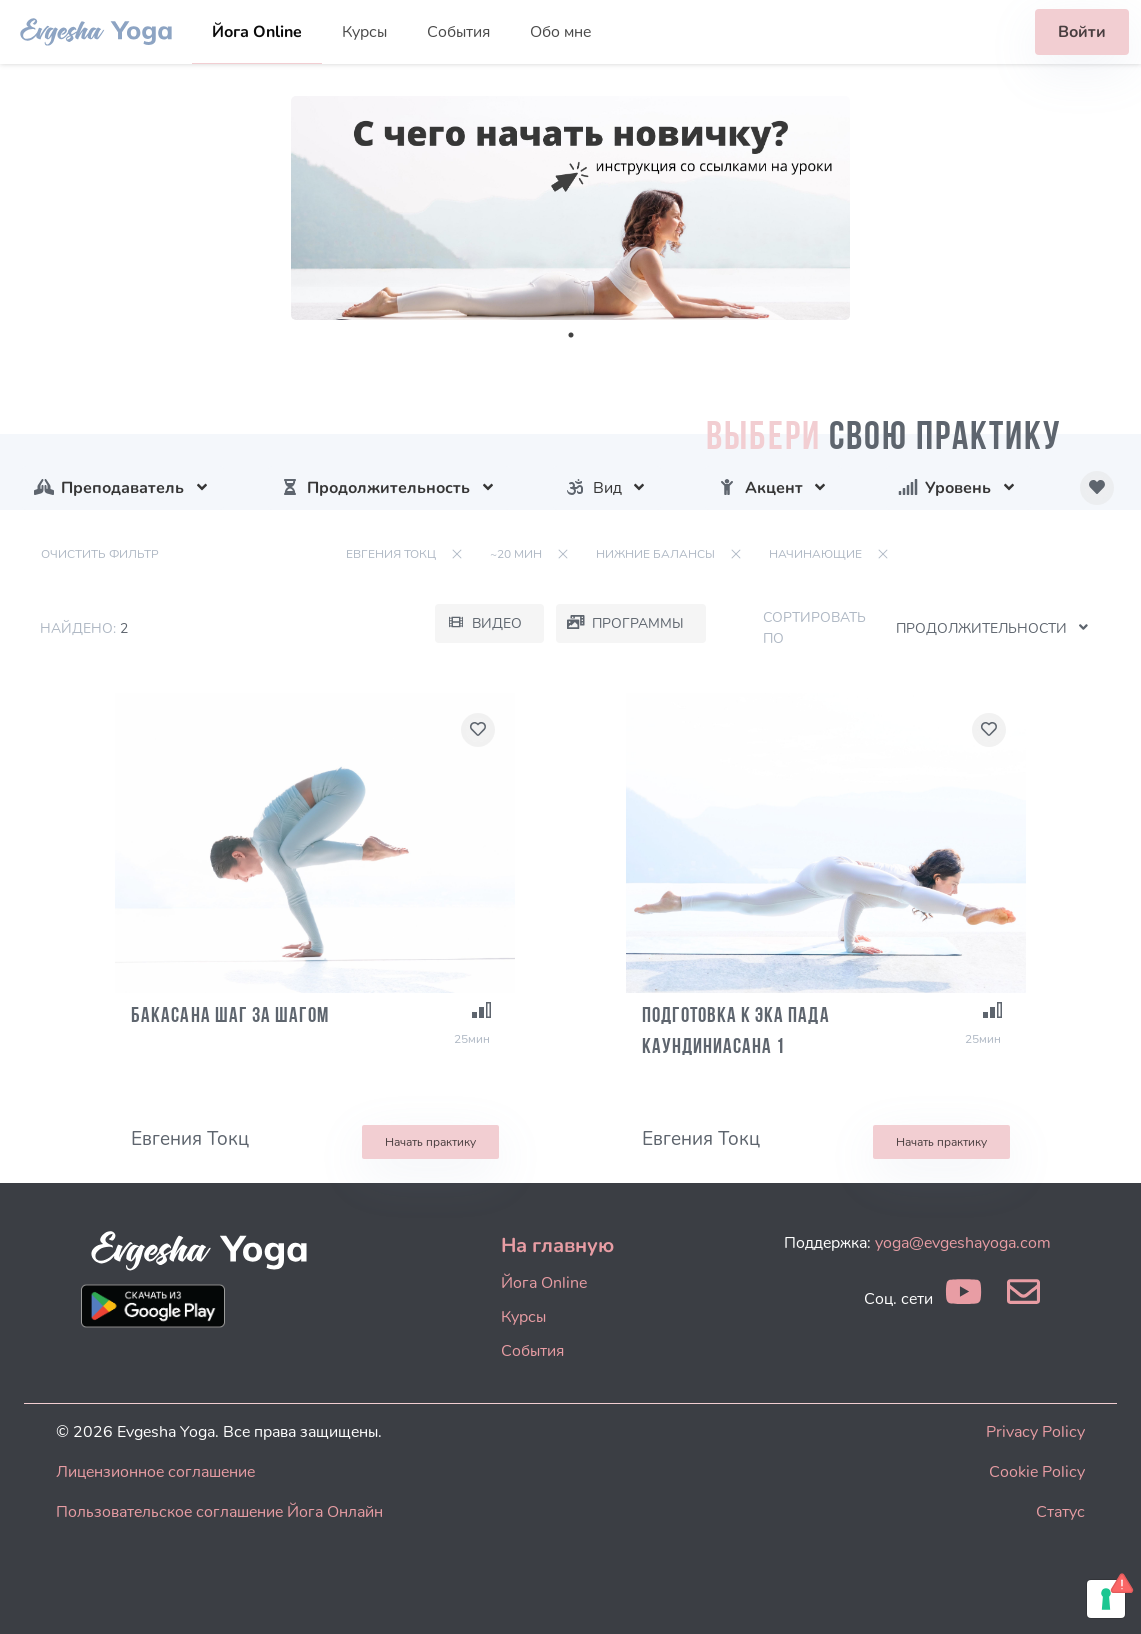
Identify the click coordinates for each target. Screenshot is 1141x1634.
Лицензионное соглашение (155, 1472)
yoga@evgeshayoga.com (963, 1243)
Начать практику (430, 1142)
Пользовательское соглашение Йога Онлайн (219, 1512)
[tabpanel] (570, 208)
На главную (557, 1245)
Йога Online (257, 32)
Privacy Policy (1035, 1432)
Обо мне (560, 32)
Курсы (364, 32)
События (458, 32)
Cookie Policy (1037, 1472)
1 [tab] (571, 335)
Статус (1060, 1512)
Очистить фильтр (100, 554)
